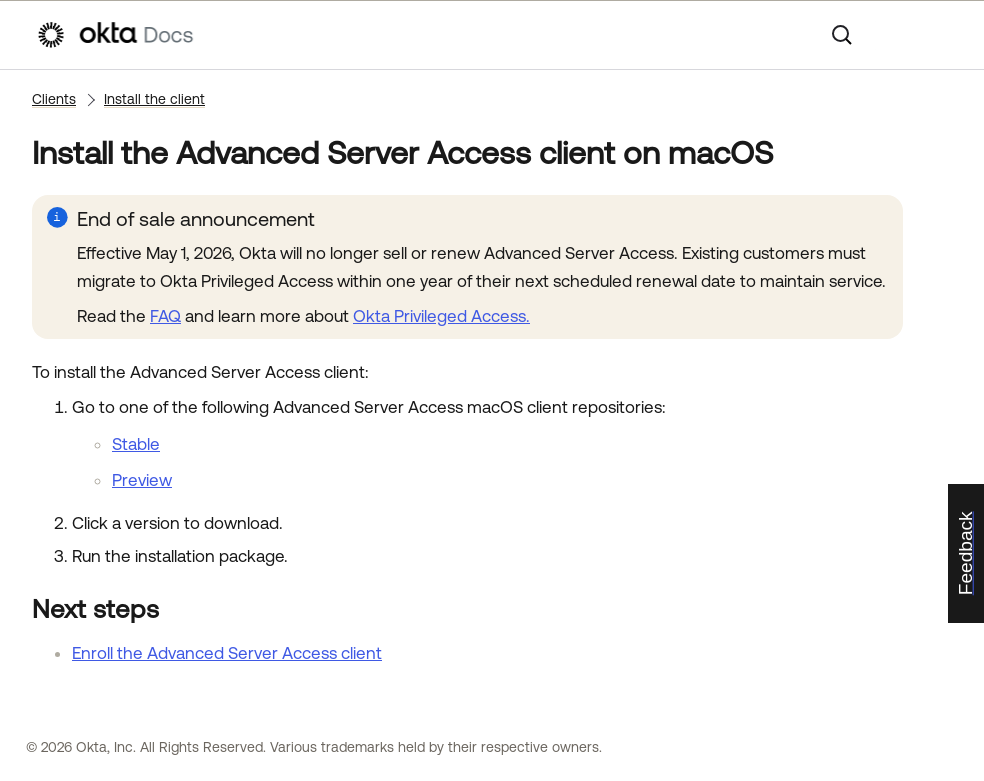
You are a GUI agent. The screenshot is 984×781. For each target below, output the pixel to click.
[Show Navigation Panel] (938, 35)
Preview (142, 480)
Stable (136, 444)
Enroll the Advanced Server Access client (227, 653)
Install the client (154, 99)
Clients (54, 99)
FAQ (165, 316)
